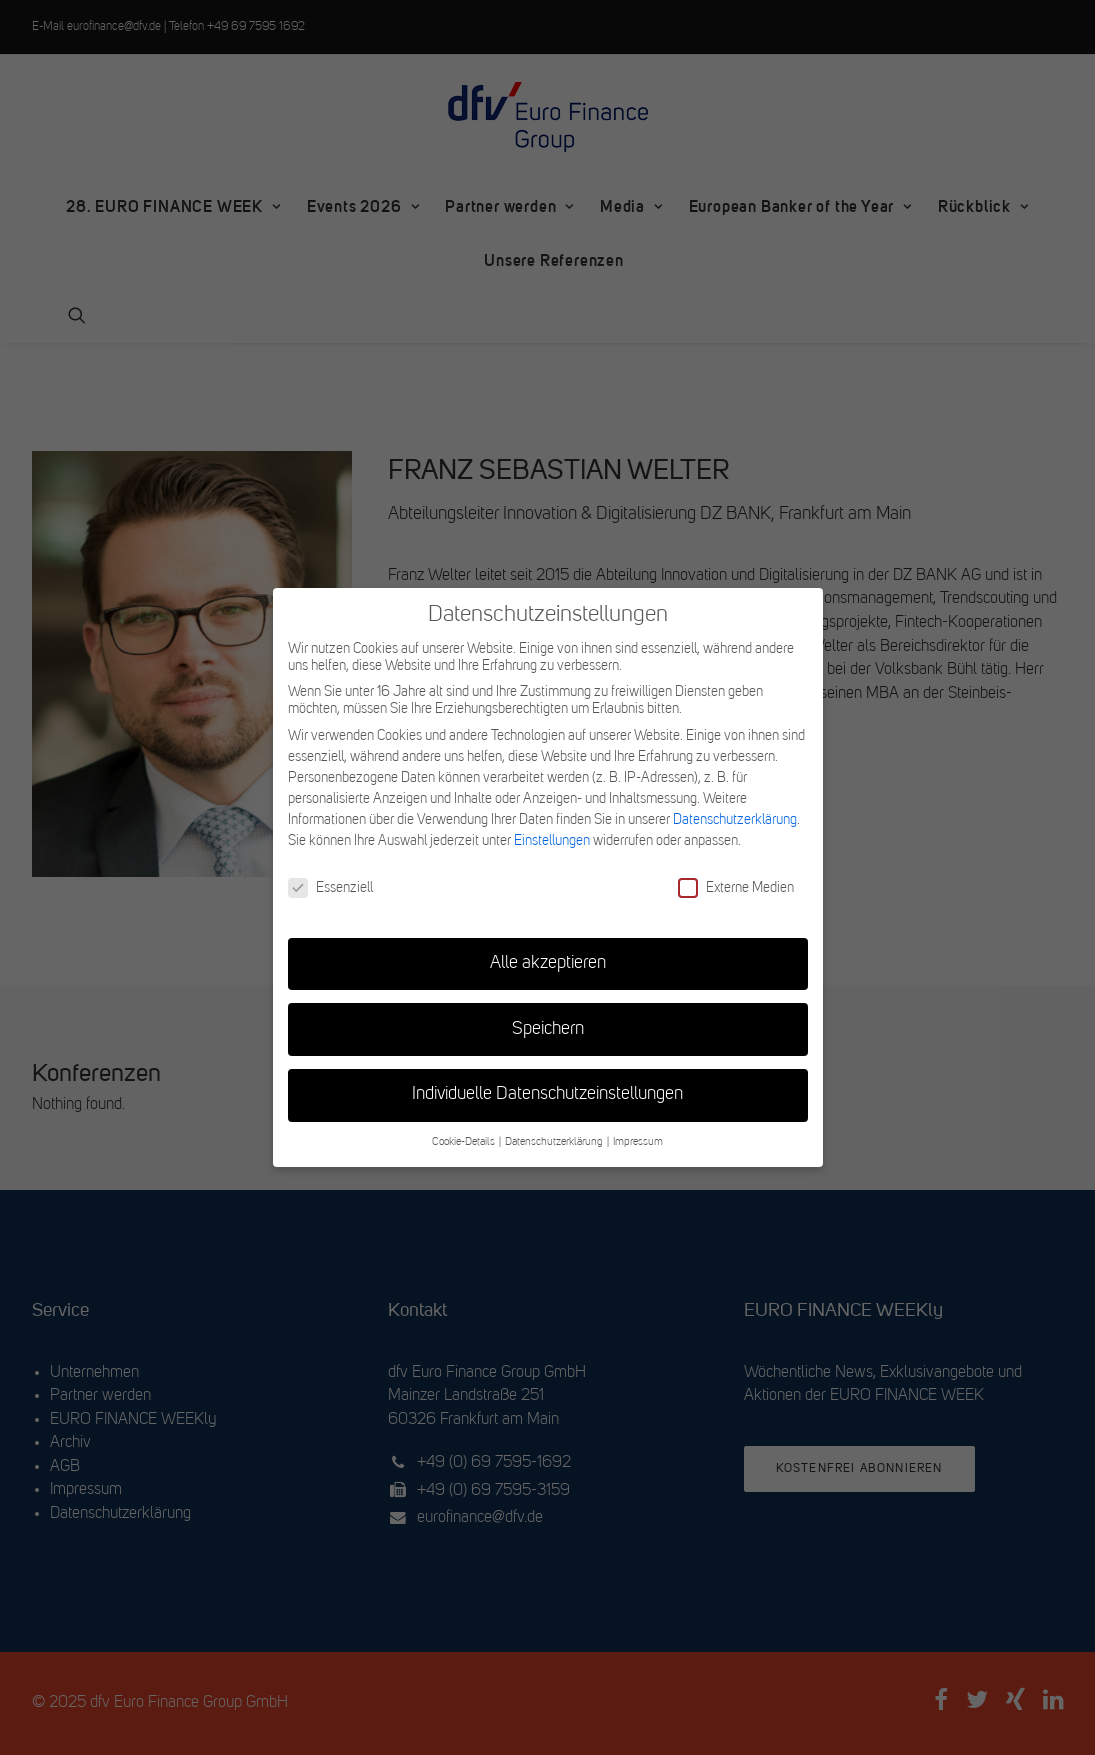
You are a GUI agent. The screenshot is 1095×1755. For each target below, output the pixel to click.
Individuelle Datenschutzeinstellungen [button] (547, 1094)
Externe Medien (736, 888)
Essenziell (330, 888)
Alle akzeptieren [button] (548, 963)
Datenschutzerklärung (735, 820)
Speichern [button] (548, 1029)
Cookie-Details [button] (464, 1142)
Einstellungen (552, 841)
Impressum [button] (638, 1142)
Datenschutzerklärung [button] (555, 1142)
